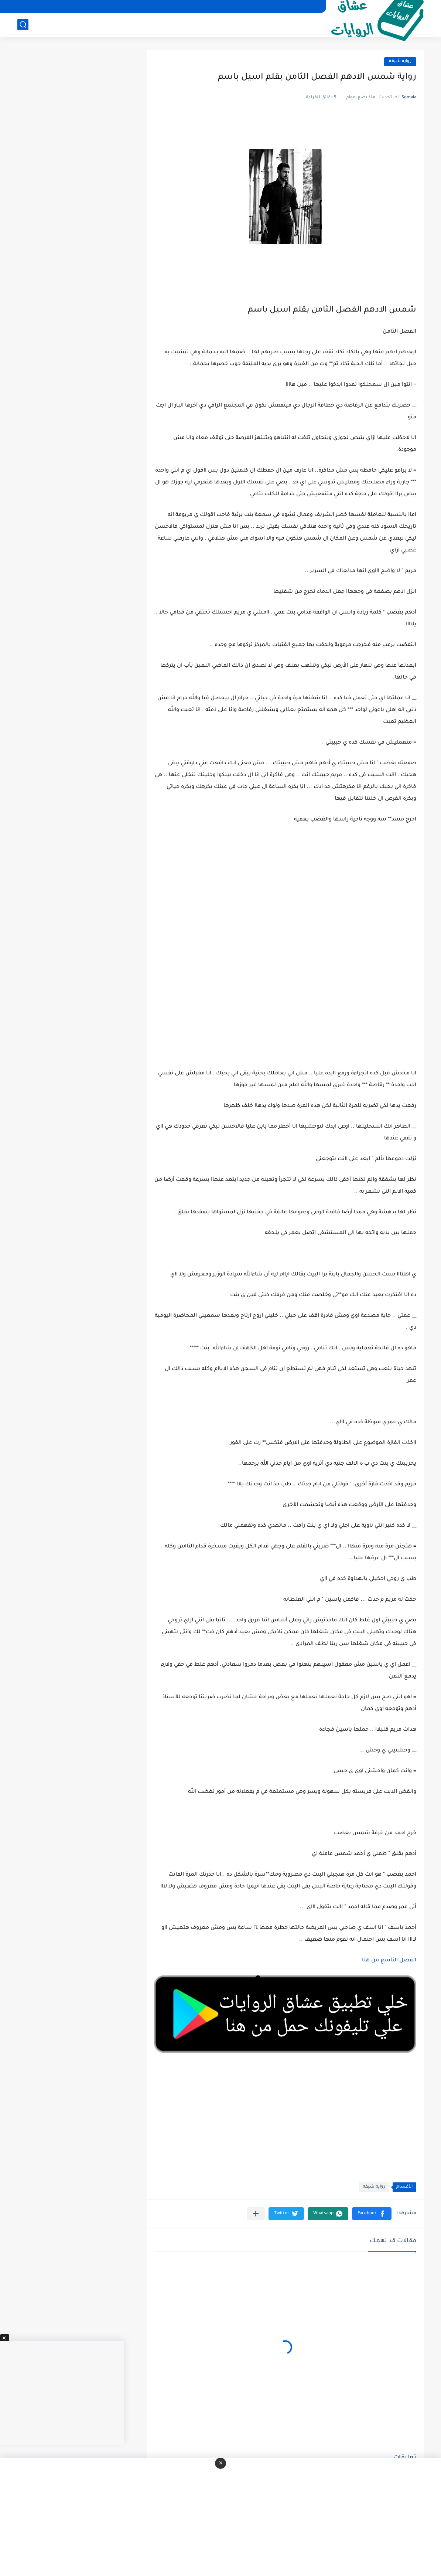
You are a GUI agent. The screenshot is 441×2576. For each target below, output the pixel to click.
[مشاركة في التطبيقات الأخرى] (256, 2213)
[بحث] (22, 24)
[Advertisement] (285, 965)
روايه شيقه (400, 61)
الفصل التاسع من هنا (389, 1961)
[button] (372, 2213)
